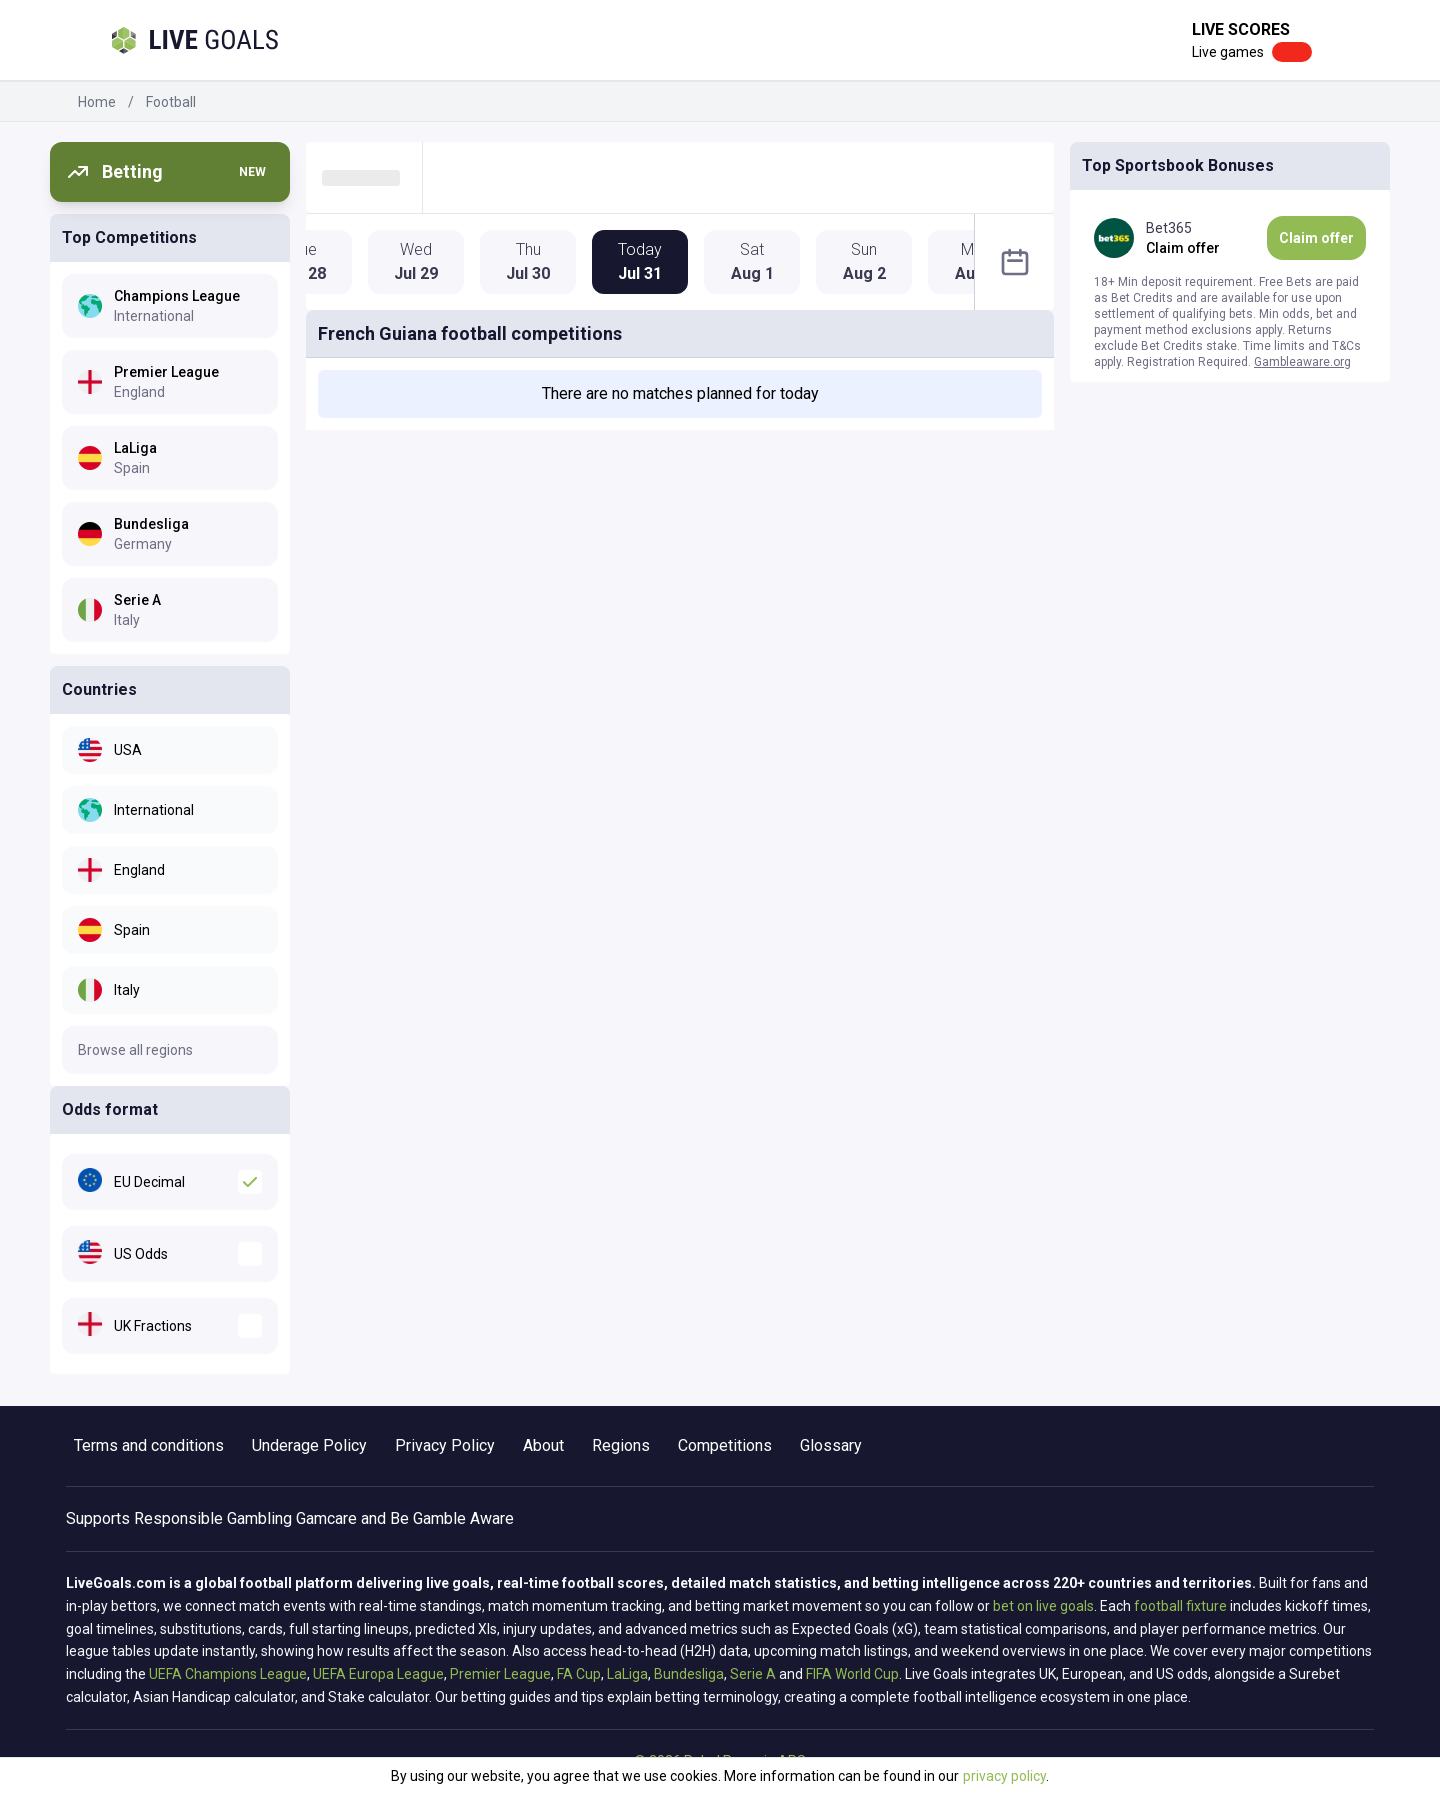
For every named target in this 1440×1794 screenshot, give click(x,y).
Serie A (753, 1674)
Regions (621, 1445)
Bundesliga (689, 1674)
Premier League (500, 1674)
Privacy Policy (445, 1445)
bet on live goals (1043, 1606)
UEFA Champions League (228, 1674)
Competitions (725, 1445)
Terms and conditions (149, 1445)
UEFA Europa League (378, 1674)
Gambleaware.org (1302, 362)
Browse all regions (135, 1050)
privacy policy (1004, 1776)
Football (171, 102)
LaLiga (627, 1674)
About (543, 1445)
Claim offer (1316, 238)
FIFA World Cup (852, 1674)
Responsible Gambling (213, 1518)
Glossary (831, 1445)
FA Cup (579, 1674)
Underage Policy (309, 1445)
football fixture (1180, 1606)
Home (97, 102)
